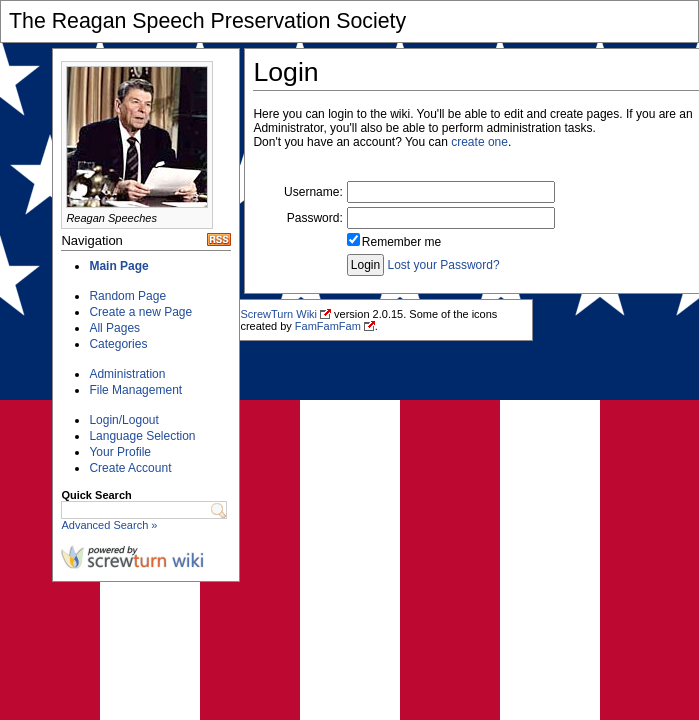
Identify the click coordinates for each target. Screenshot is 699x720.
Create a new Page (140, 312)
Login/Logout (123, 420)
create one (479, 142)
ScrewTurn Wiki (278, 314)
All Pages (114, 328)
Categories (118, 344)
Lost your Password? (444, 265)
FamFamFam (328, 326)
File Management (135, 390)
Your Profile (120, 452)
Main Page (118, 266)
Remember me (401, 242)
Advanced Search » (109, 525)
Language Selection (142, 436)
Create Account (130, 468)
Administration (127, 374)
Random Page (127, 296)
